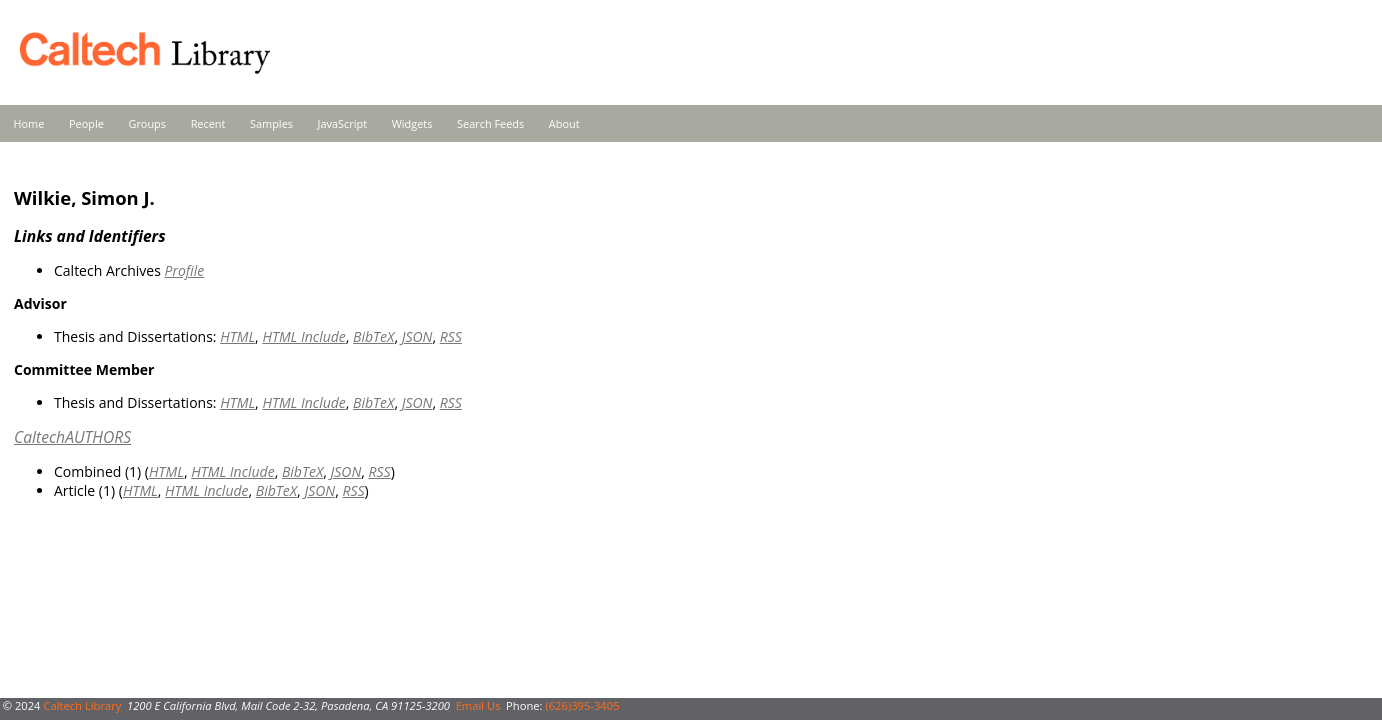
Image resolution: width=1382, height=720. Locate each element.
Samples (271, 123)
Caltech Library (82, 705)
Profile (184, 270)
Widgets (412, 123)
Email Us (478, 705)
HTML (237, 336)
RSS (451, 336)
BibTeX (373, 336)
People (86, 123)
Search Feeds (490, 123)
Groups (147, 123)
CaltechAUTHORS (72, 437)
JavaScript (342, 123)
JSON (417, 336)
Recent (208, 123)
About (564, 123)
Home (29, 123)
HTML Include (303, 336)
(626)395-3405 (582, 705)
